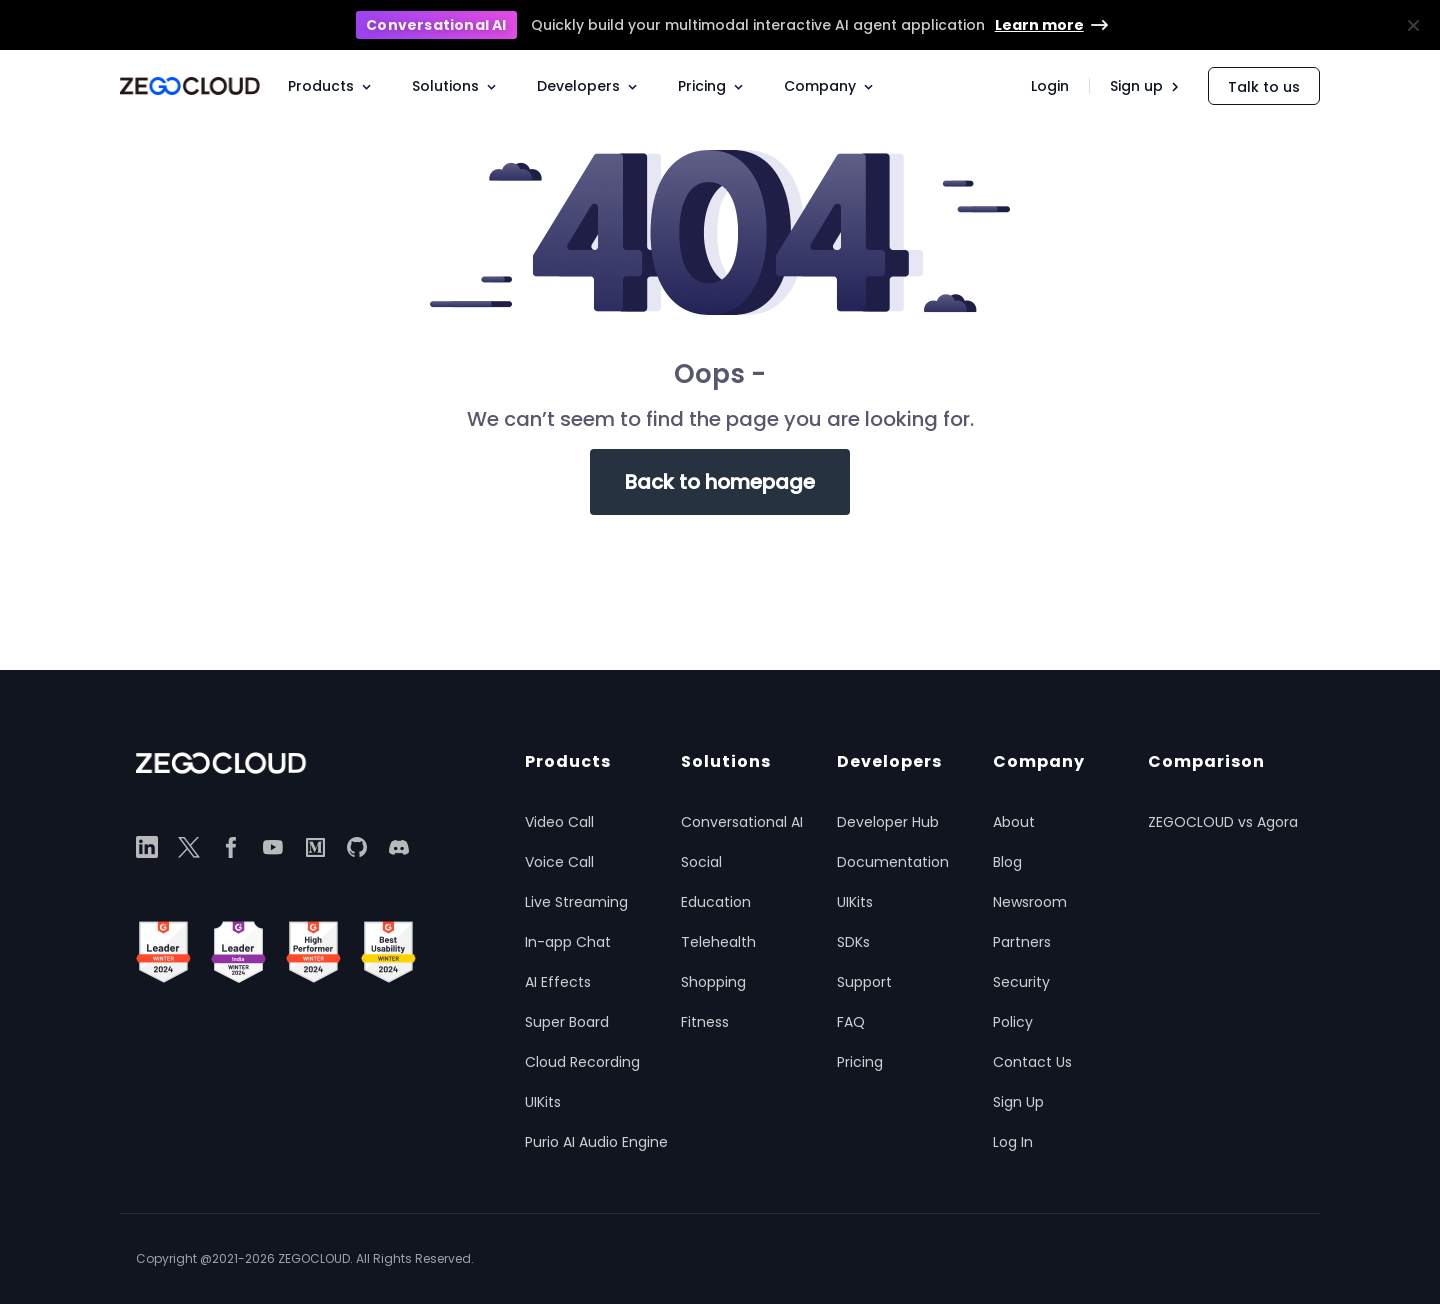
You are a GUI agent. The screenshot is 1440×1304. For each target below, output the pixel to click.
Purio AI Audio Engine (596, 1142)
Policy (1013, 1022)
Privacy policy (1008, 1258)
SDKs (853, 942)
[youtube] (273, 847)
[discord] (399, 847)
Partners (1022, 942)
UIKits (543, 1102)
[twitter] (189, 847)
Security (1021, 982)
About (1014, 822)
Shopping (713, 982)
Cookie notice (1127, 1258)
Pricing (860, 1062)
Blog (1007, 862)
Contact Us (1032, 1062)
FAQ (851, 1022)
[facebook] (231, 847)
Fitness (705, 1022)
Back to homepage (720, 482)
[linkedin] (147, 847)
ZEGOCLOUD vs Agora (1223, 822)
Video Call (559, 822)
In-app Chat (568, 942)
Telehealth (718, 942)
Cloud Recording (582, 1062)
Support (864, 982)
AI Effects (558, 982)
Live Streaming (576, 902)
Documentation (893, 862)
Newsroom (1030, 902)
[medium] (315, 847)
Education (716, 902)
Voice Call (559, 862)
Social (701, 862)
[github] (357, 847)
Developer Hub (888, 822)
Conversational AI (742, 822)
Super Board (567, 1022)
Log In (1013, 1142)
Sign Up (1018, 1102)
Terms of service (1254, 1258)
